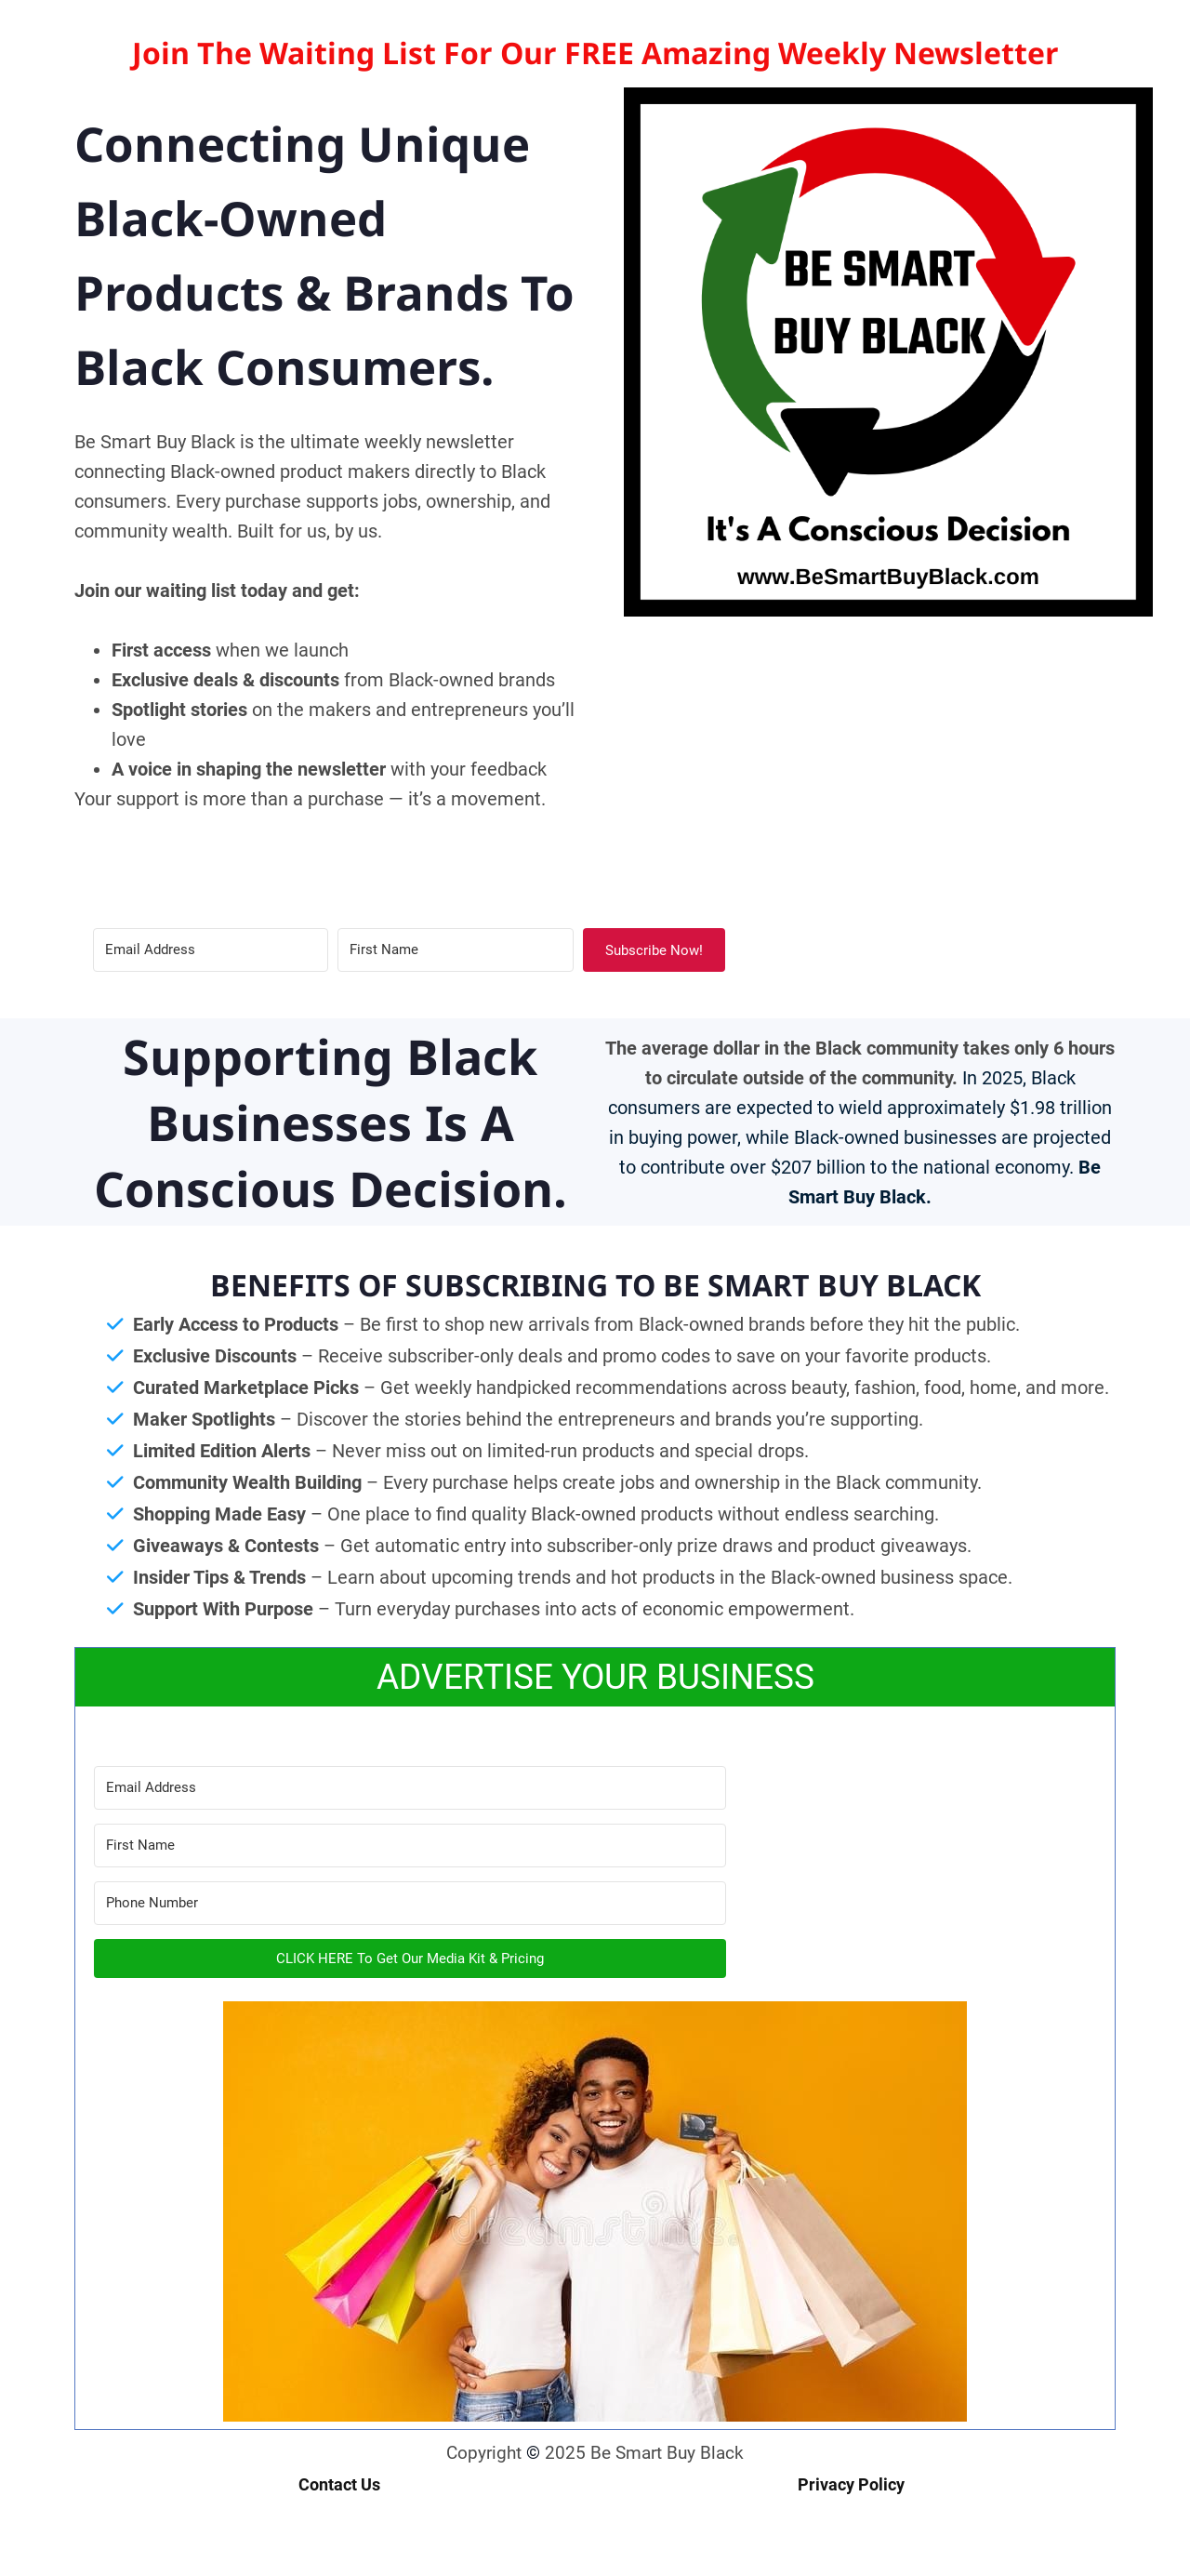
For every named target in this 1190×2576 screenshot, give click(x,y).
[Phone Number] (410, 1903)
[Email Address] (210, 950)
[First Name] (455, 950)
